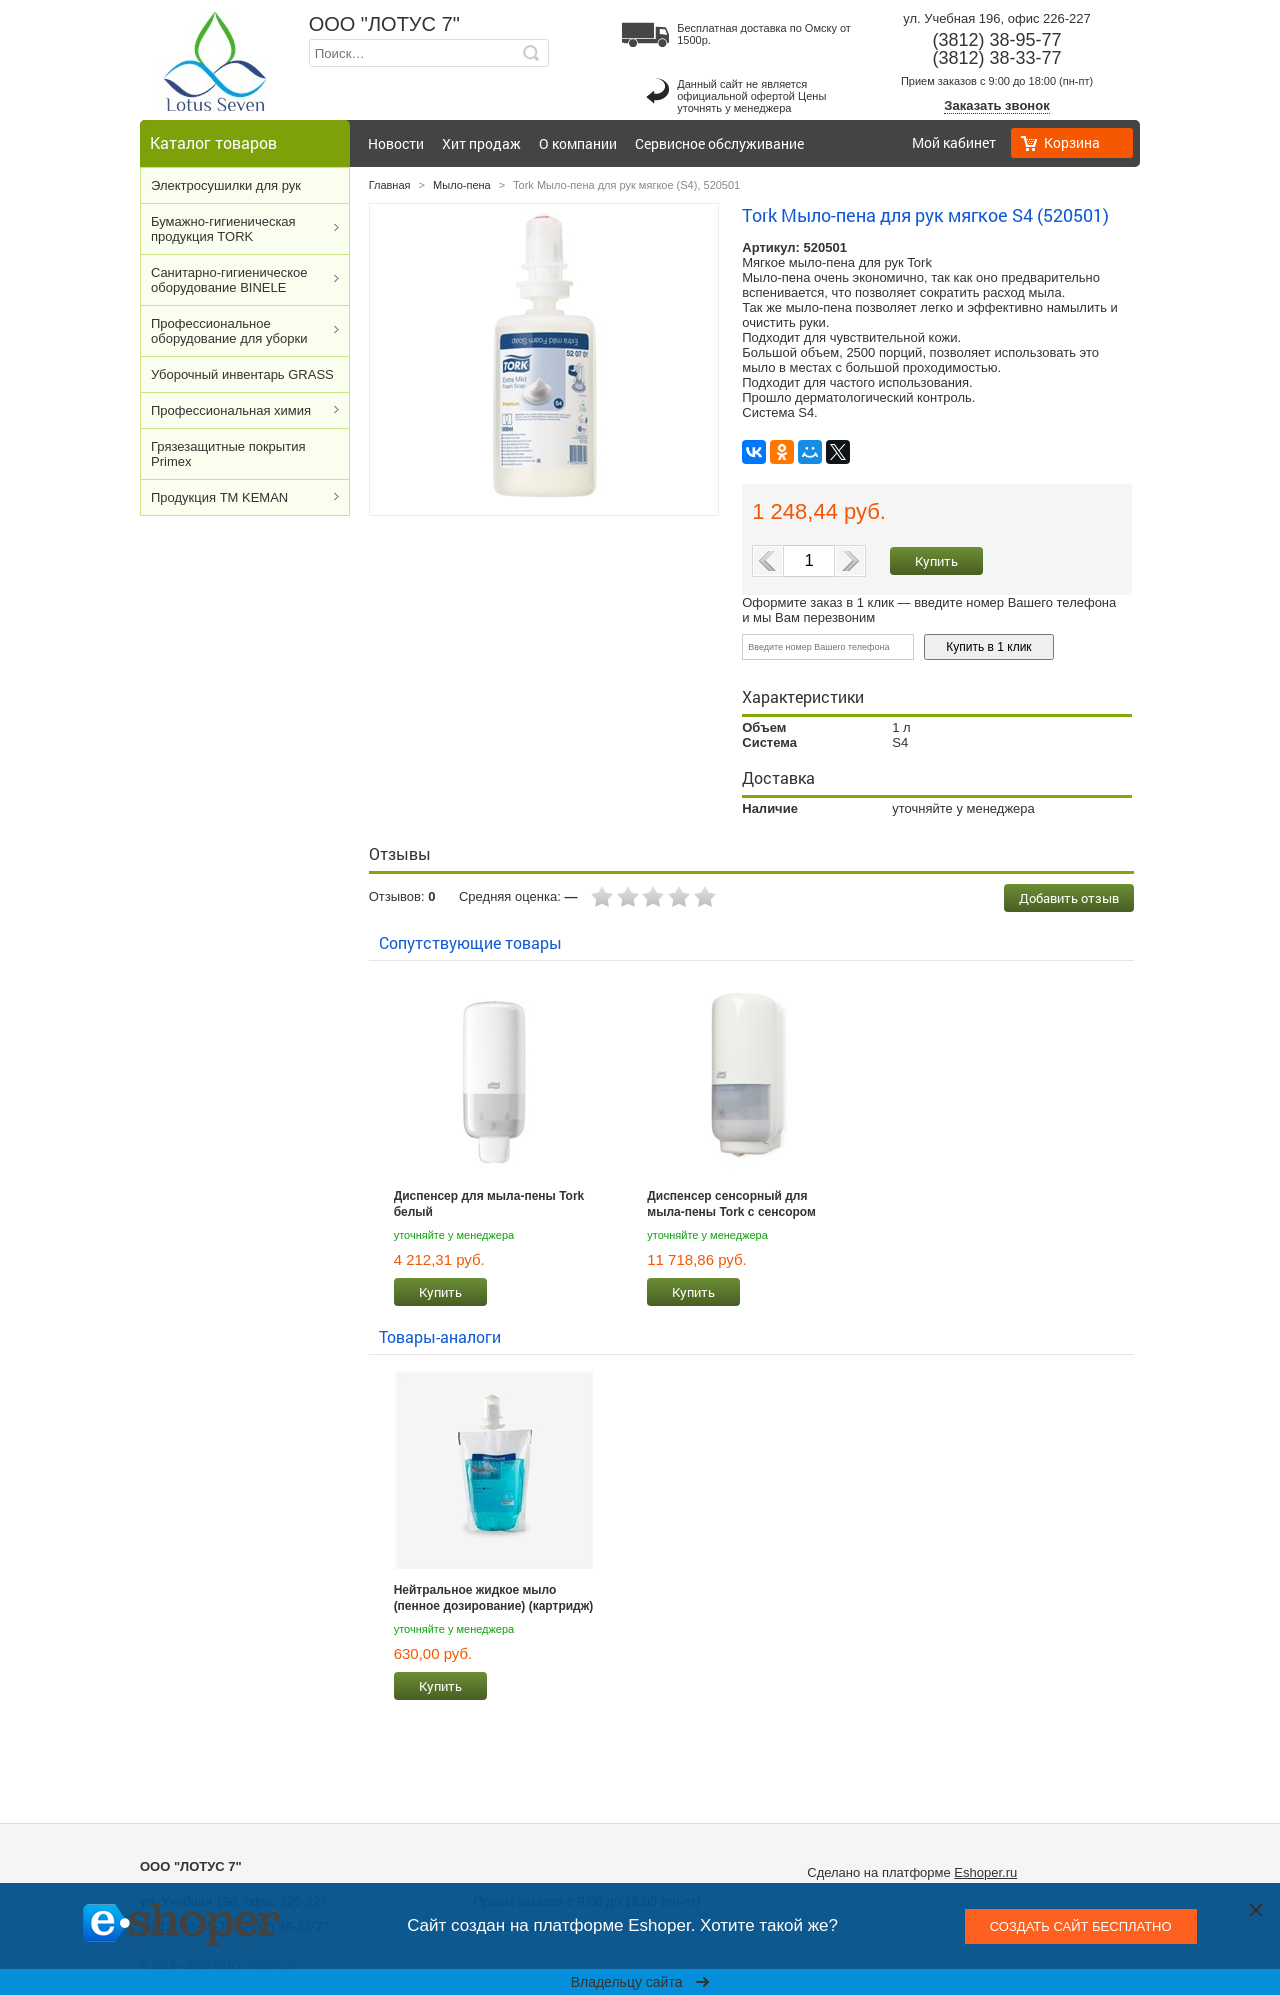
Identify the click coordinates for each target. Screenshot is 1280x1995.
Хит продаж (481, 143)
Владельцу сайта (640, 1982)
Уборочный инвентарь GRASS (242, 374)
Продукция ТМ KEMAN (219, 497)
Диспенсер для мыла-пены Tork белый (489, 1204)
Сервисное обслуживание (719, 143)
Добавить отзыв (1069, 898)
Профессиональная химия (231, 410)
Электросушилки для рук (226, 185)
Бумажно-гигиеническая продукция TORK (223, 229)
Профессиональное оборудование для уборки (229, 331)
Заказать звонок (996, 105)
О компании (578, 143)
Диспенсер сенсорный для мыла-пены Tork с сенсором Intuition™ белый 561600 (731, 1204)
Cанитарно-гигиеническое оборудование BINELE (229, 280)
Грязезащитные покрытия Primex (228, 454)
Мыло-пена (462, 185)
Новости (396, 143)
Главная (390, 185)
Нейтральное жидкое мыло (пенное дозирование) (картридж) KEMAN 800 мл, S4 (494, 1598)
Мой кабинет (954, 142)
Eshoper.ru (985, 1872)
